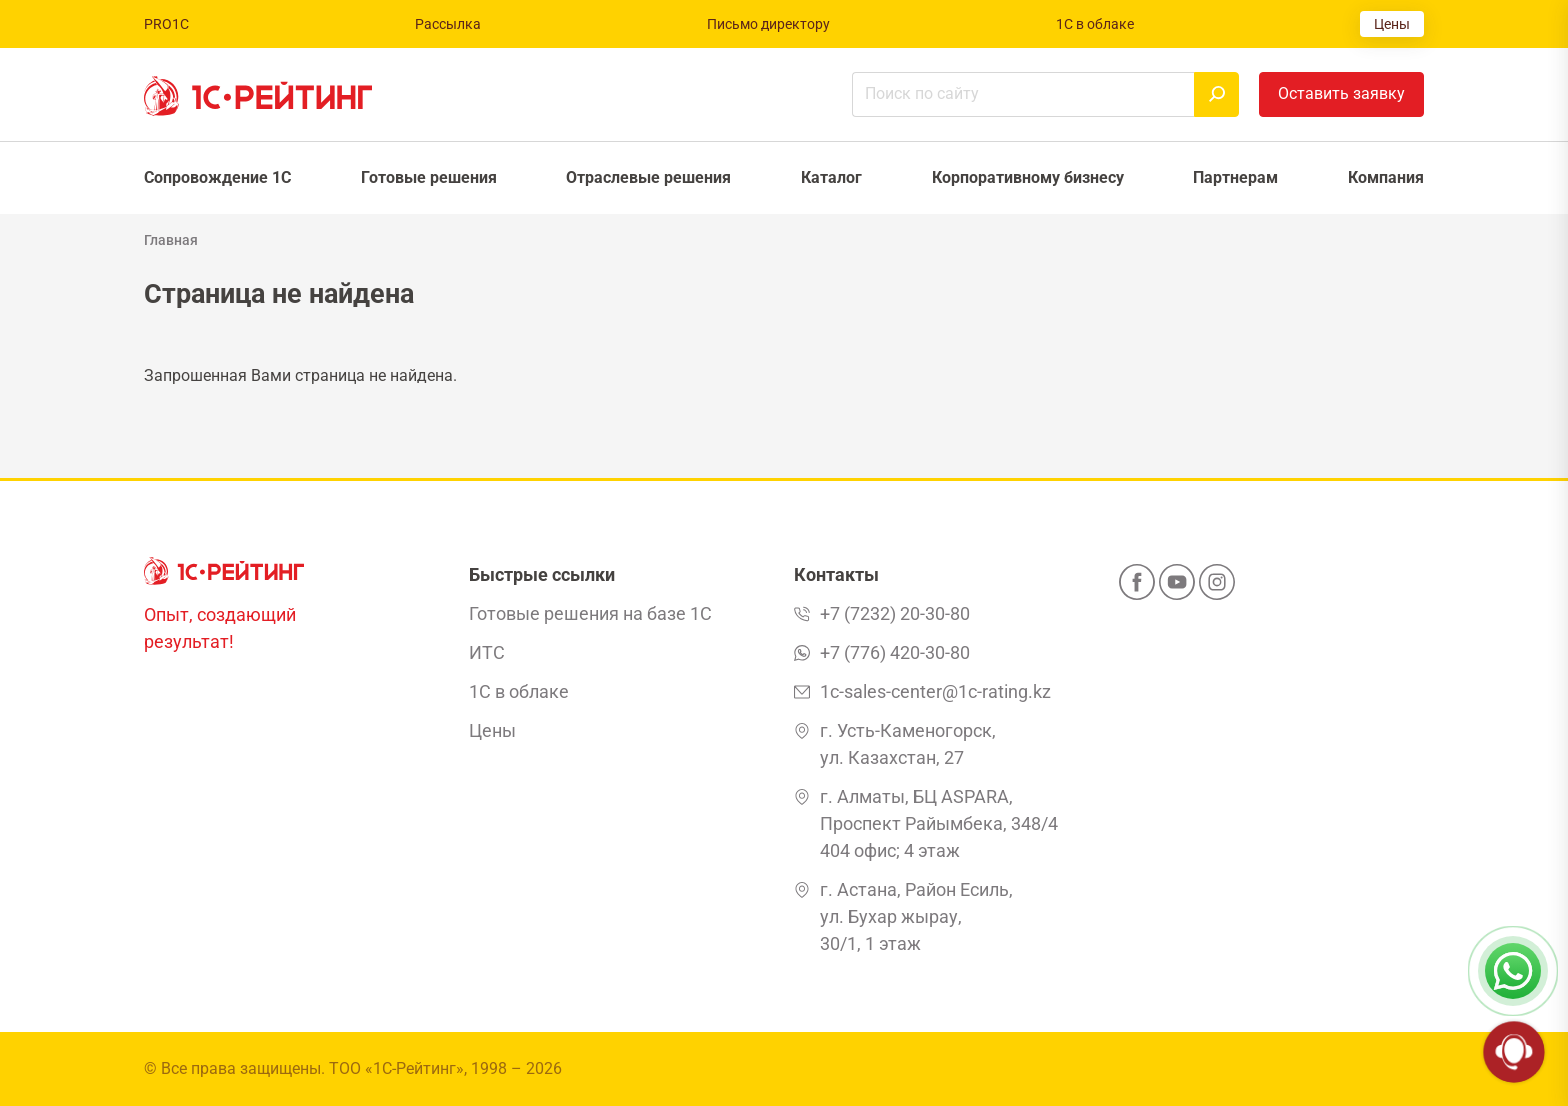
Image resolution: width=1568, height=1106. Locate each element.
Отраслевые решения (648, 177)
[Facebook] (1137, 588)
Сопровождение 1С (217, 177)
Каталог (831, 177)
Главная (171, 240)
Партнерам (1235, 177)
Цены (1392, 24)
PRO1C (166, 24)
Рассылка (448, 24)
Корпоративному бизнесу (1028, 177)
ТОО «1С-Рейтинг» (396, 1068)
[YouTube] (1177, 588)
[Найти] (1216, 94)
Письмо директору (768, 24)
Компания (1386, 177)
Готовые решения (429, 177)
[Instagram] (1217, 588)
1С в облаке (1095, 24)
